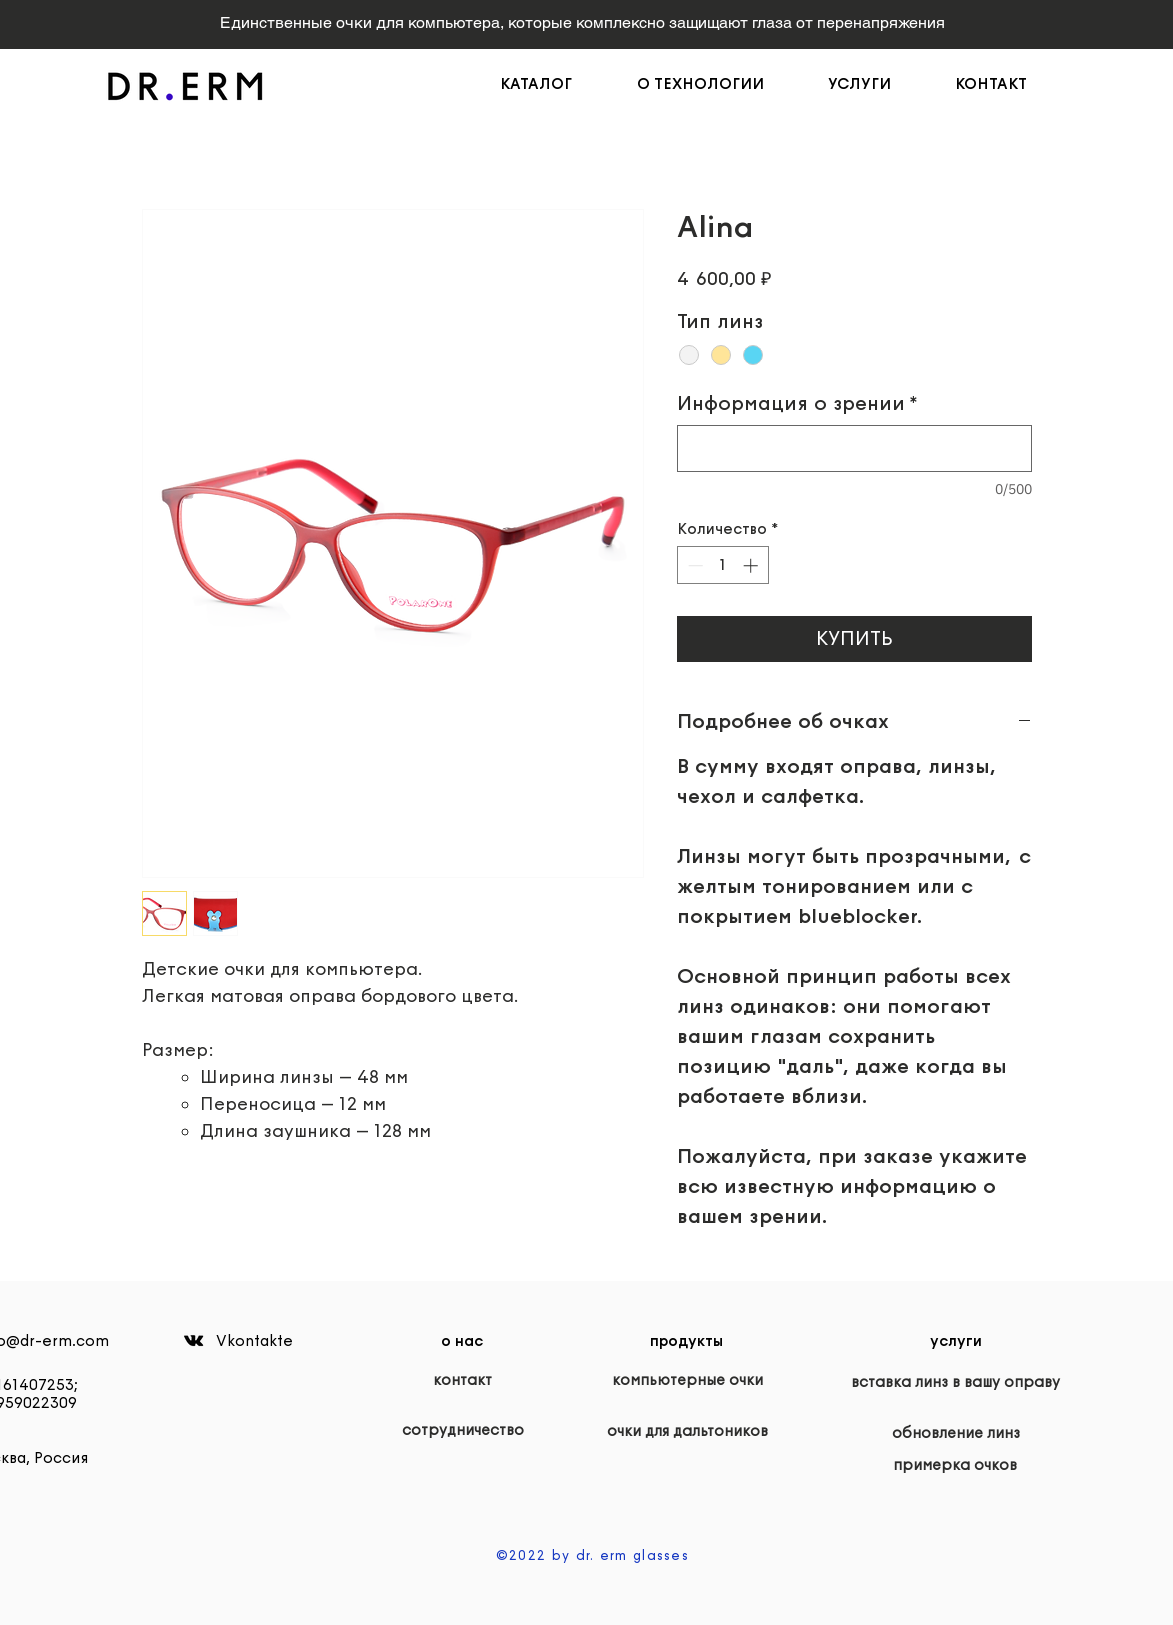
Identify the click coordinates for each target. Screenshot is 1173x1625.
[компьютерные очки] (687, 1380)
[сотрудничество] (463, 1430)
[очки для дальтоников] (687, 1431)
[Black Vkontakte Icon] (193, 1340)
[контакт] (463, 1380)
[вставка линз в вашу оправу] (956, 1382)
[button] (717, 84)
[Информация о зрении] (854, 448)
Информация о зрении (797, 404)
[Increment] (752, 565)
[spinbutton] (722, 565)
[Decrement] (693, 565)
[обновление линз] (956, 1433)
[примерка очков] (955, 1465)
